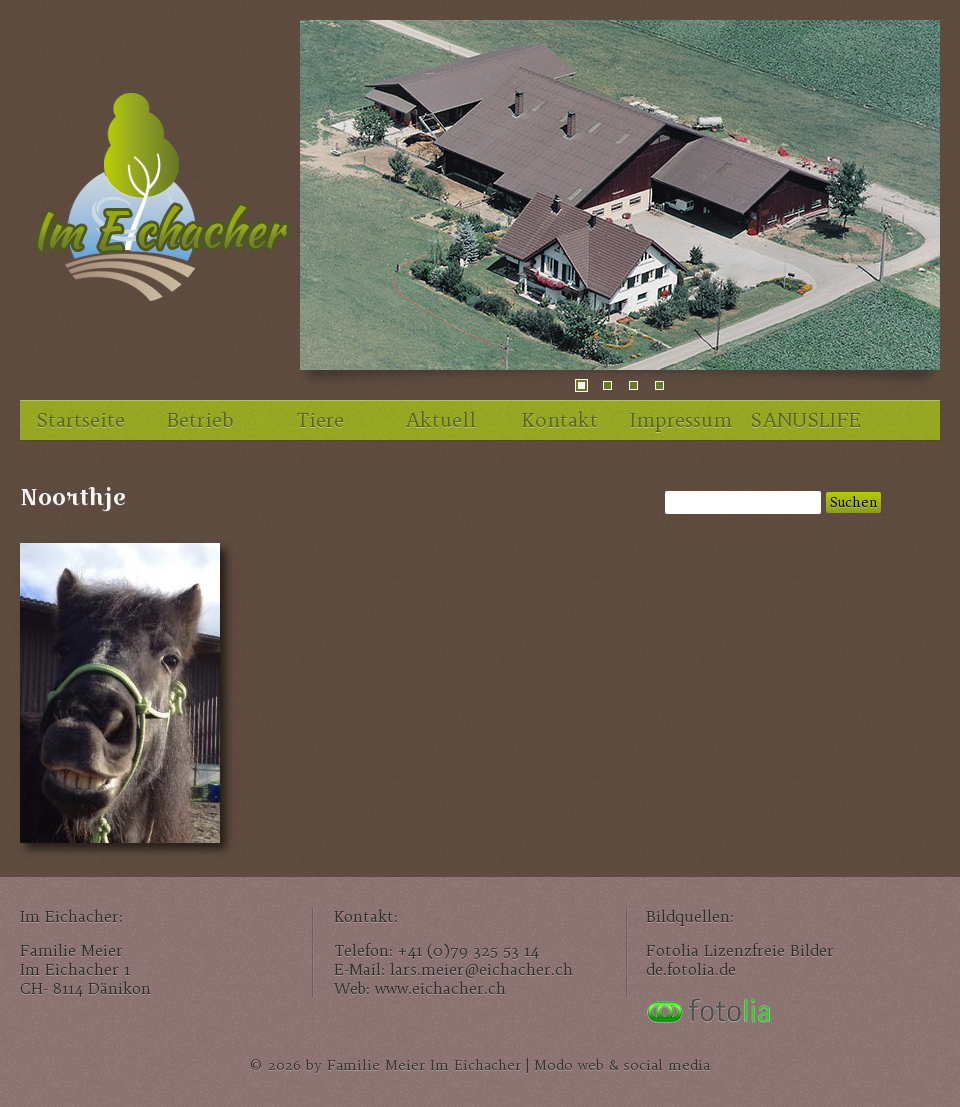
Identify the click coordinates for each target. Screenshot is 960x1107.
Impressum (681, 420)
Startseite (80, 420)
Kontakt (560, 420)
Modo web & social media (622, 1065)
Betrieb (200, 420)
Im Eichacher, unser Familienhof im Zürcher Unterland (160, 205)
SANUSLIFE (805, 420)
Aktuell (440, 420)
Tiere (320, 420)
